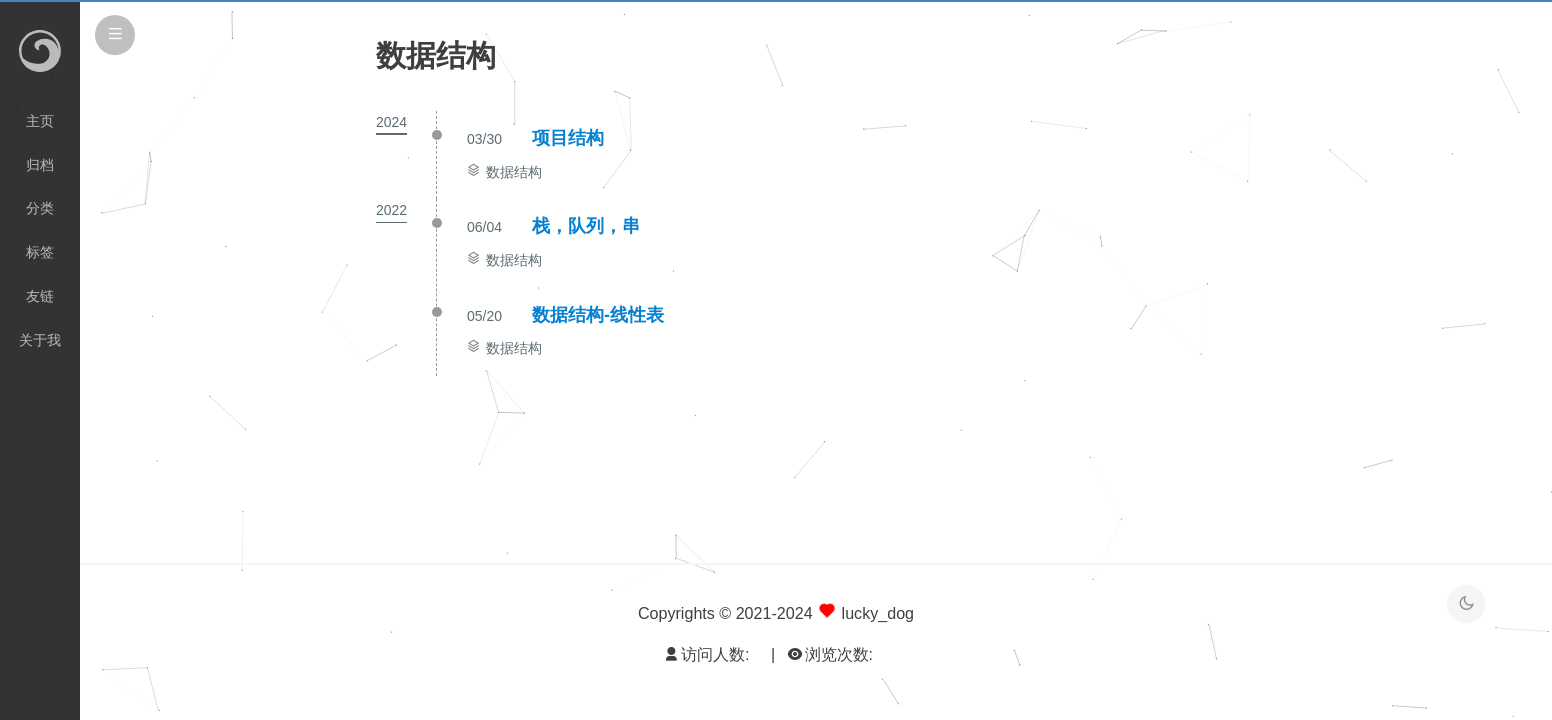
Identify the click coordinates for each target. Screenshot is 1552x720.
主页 (40, 121)
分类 (40, 208)
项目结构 (568, 138)
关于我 (40, 340)
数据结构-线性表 (598, 315)
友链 (40, 296)
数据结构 (514, 172)
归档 (40, 165)
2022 (391, 210)
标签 (40, 252)
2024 (391, 122)
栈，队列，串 (586, 226)
